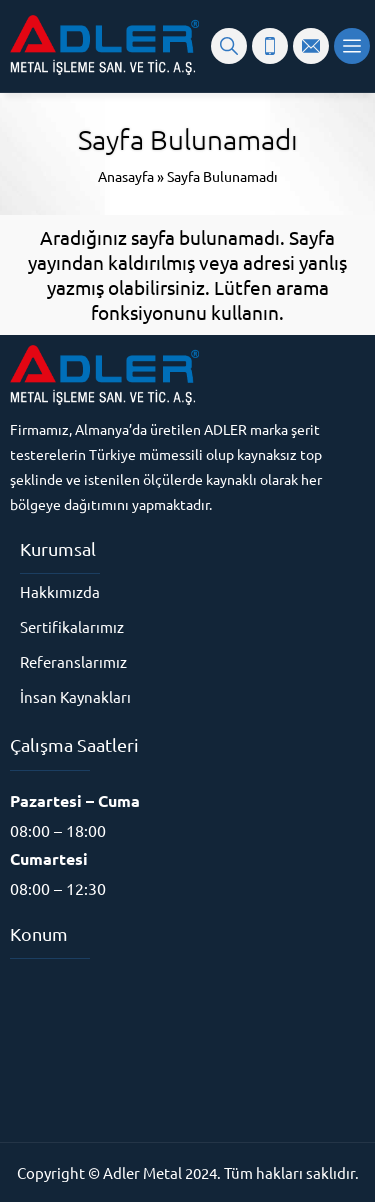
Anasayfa (126, 176)
